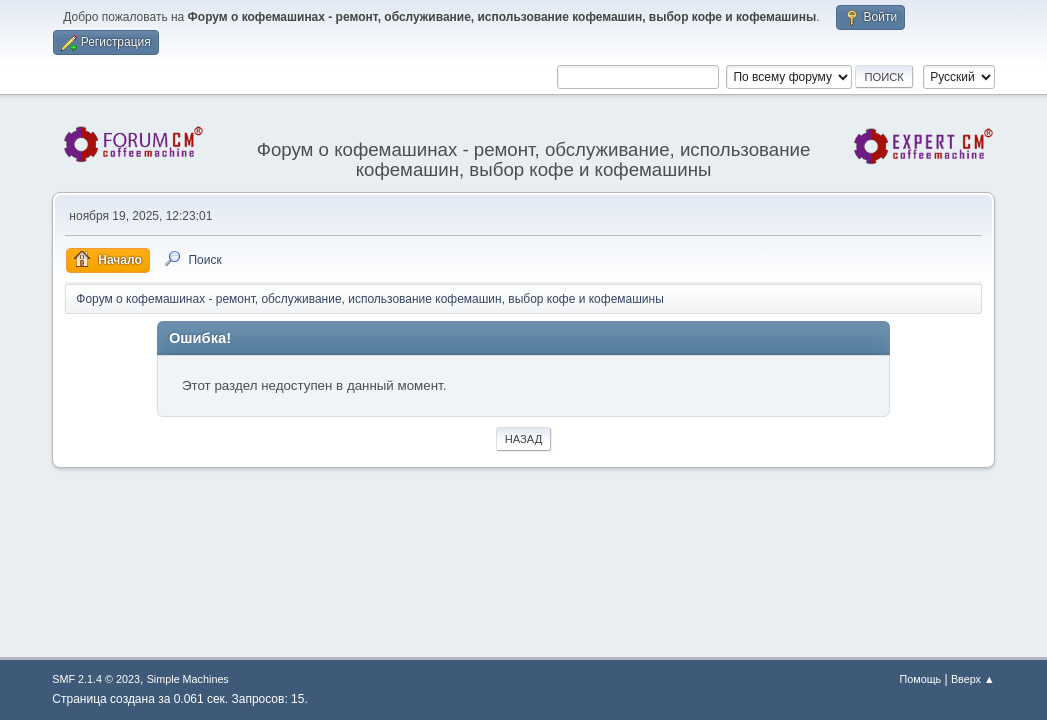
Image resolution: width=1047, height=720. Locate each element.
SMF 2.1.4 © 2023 (96, 679)
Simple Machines (188, 679)
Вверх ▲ (973, 679)
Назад (524, 439)
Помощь (920, 679)
